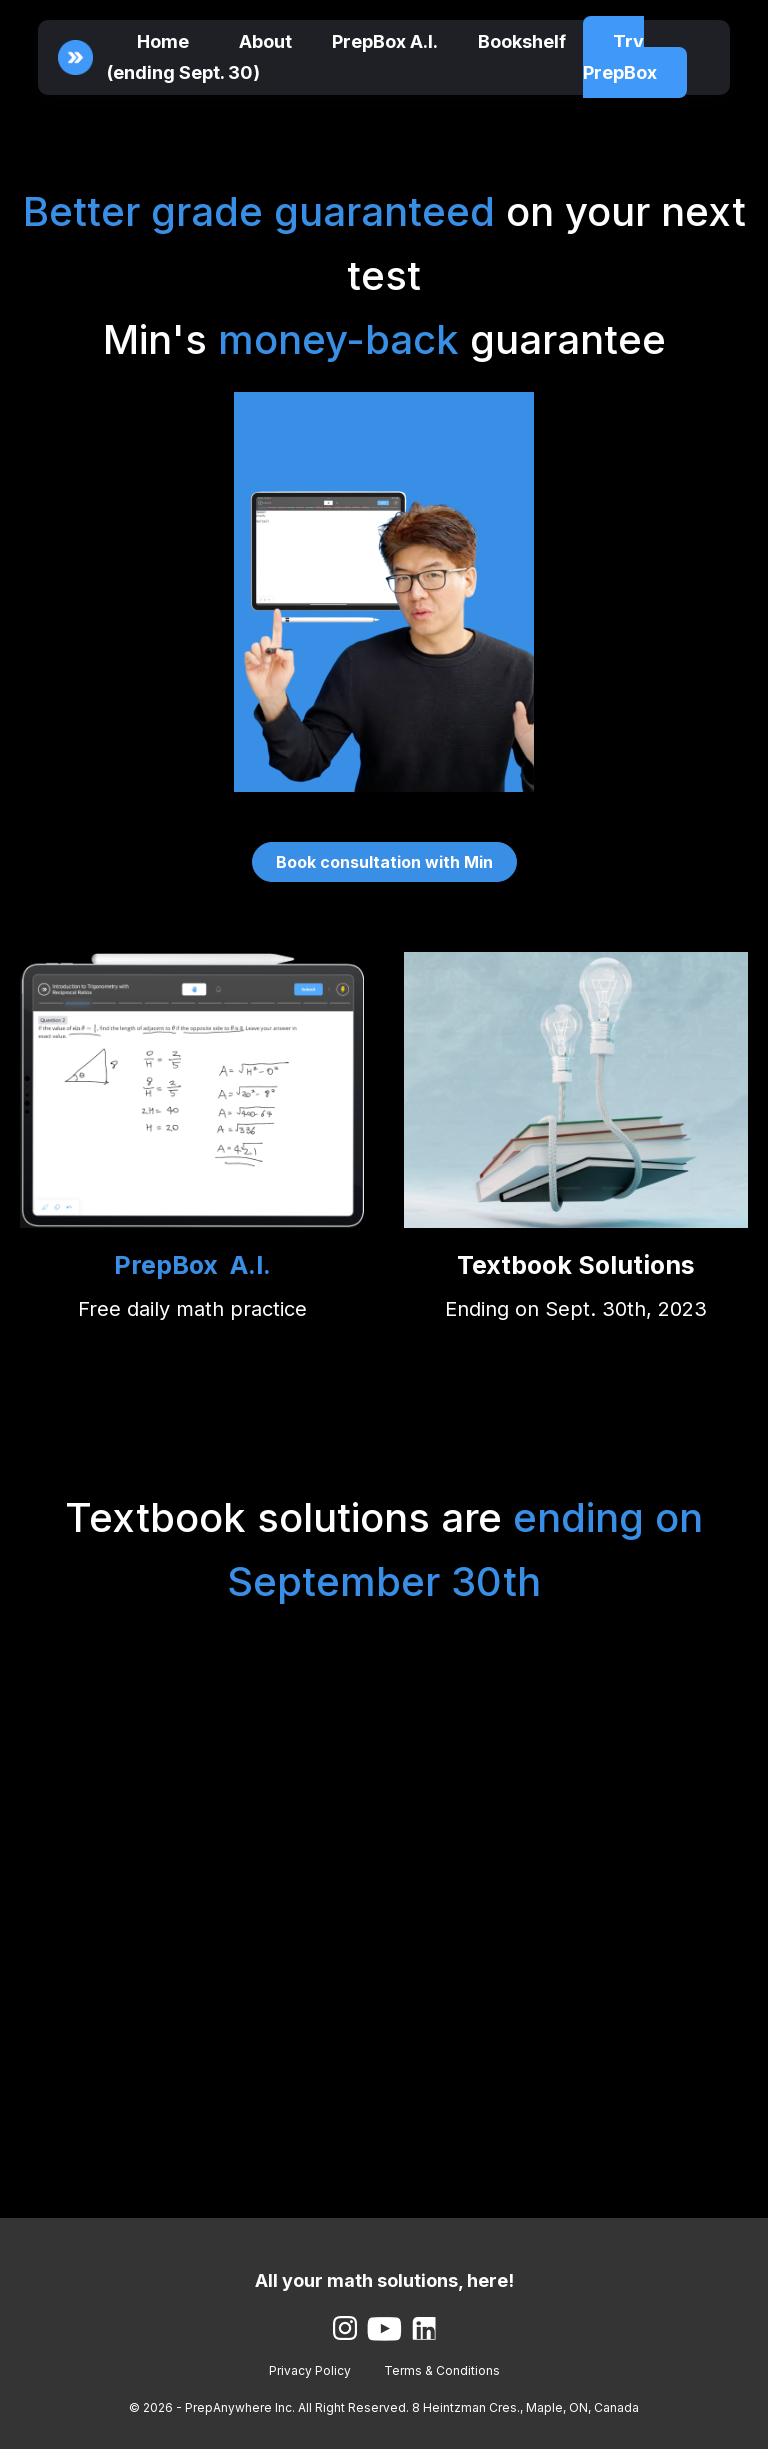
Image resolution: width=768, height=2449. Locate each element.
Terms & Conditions (442, 2370)
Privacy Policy (310, 2370)
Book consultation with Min (384, 862)
